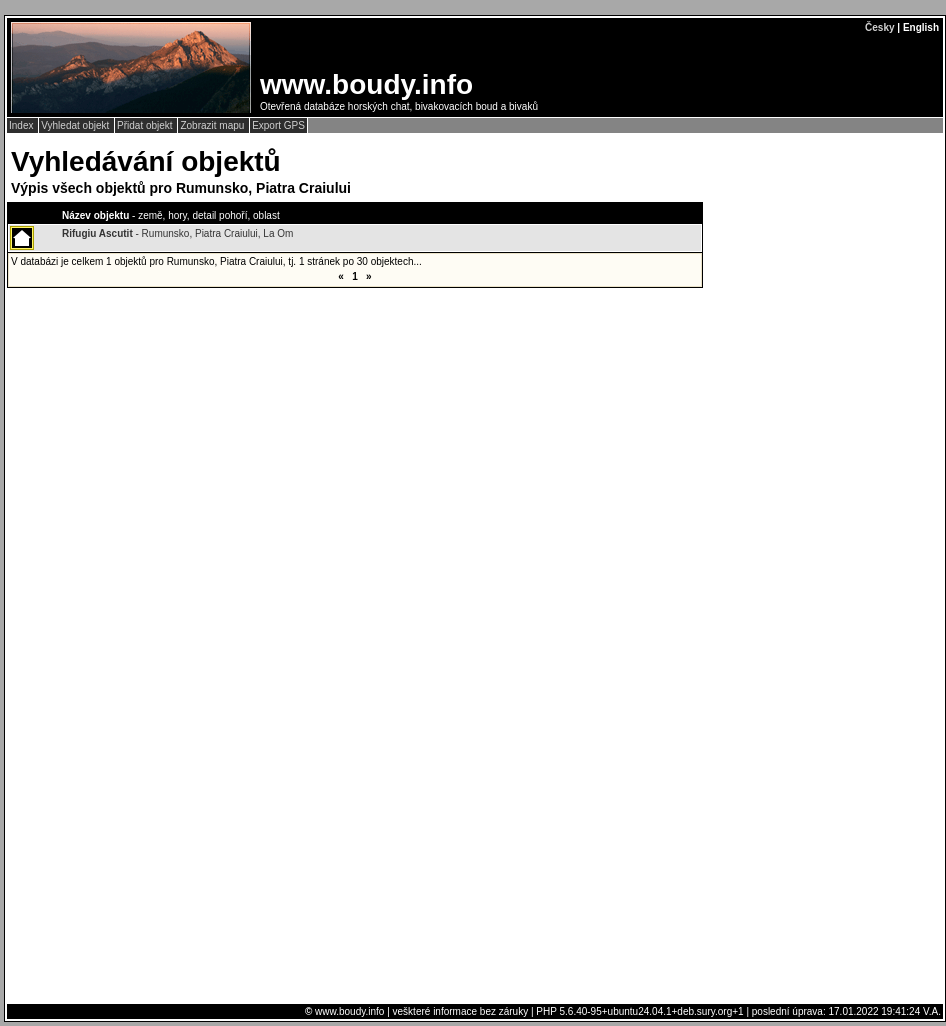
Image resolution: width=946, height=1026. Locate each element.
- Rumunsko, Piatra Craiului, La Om (177, 233)
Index (22, 125)
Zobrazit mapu (213, 125)
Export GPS (278, 125)
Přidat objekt (146, 125)
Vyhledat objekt (76, 125)
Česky (879, 27)
